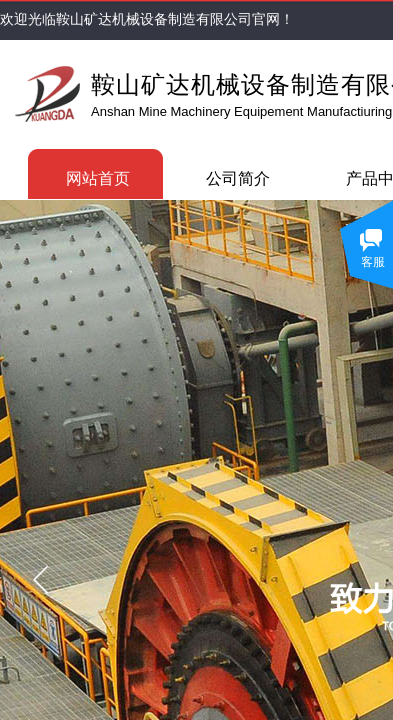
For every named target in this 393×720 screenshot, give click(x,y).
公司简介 (238, 178)
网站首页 (98, 178)
